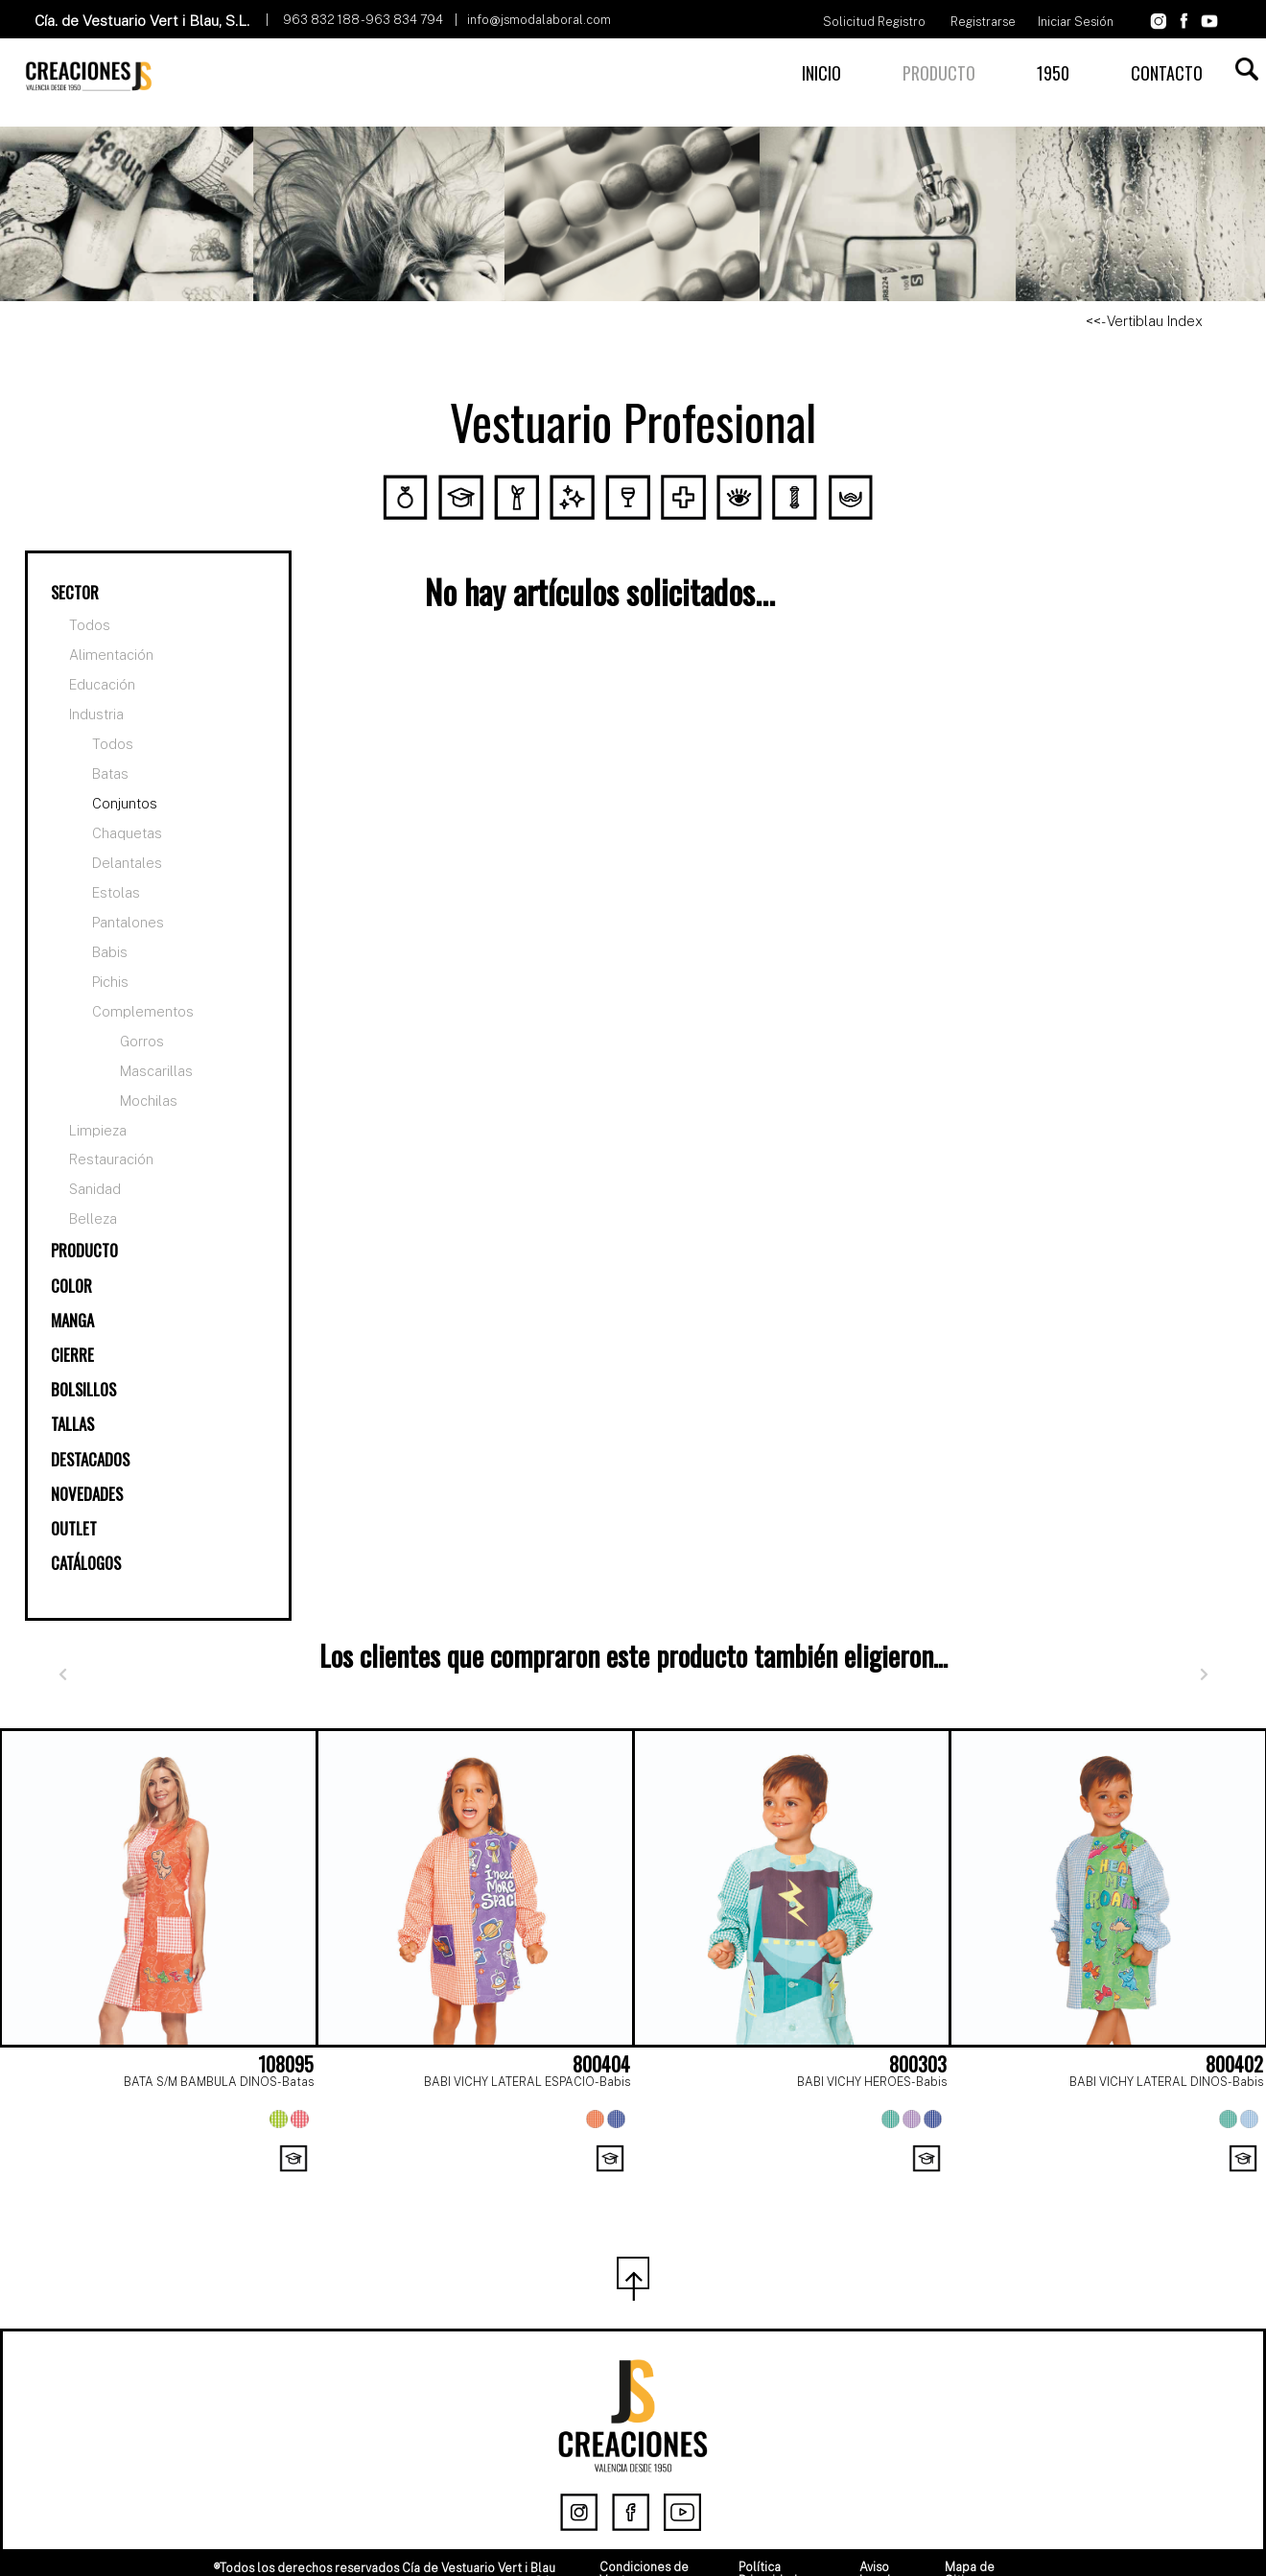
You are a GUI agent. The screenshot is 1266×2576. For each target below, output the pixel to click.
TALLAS (72, 1424)
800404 (601, 2063)
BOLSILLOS (83, 1389)
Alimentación (111, 655)
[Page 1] (590, 2182)
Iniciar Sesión (1076, 21)
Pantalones (128, 922)
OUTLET (74, 1528)
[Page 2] (633, 2182)
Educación (102, 684)
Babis (110, 952)
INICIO (821, 72)
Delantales (127, 863)
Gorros (142, 1041)
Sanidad (95, 1189)
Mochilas (148, 1100)
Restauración (111, 1159)
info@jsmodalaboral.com (539, 19)
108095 (286, 2063)
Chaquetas (127, 833)
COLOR (71, 1285)
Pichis (110, 981)
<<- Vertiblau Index (1144, 321)
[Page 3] (675, 2182)
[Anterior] (62, 1675)
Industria (96, 714)
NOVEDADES (87, 1494)
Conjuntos (124, 803)
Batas (110, 773)
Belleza (93, 1219)
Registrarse (983, 21)
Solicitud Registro (874, 21)
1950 (1053, 72)
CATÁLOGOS (86, 1563)
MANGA (72, 1320)
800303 (918, 2063)
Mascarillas (156, 1071)
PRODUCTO (939, 72)
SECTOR (75, 592)
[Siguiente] (1203, 1675)
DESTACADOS (90, 1459)
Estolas (116, 892)
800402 (1234, 2063)
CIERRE (72, 1355)
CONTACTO (1167, 72)
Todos (89, 625)
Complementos (143, 1011)
